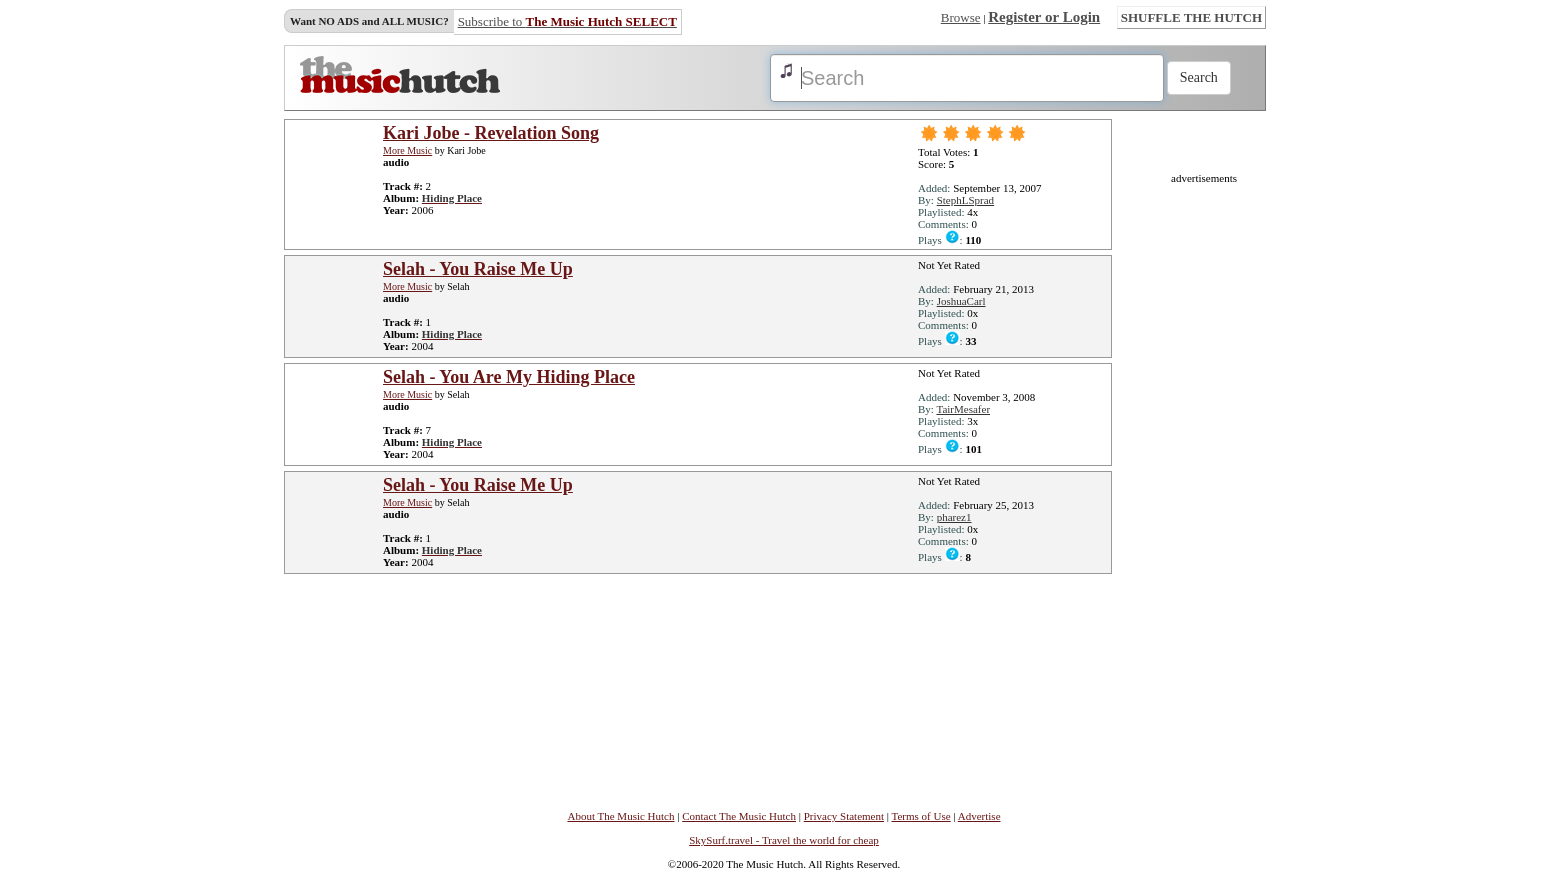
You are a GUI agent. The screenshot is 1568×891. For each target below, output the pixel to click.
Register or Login (1044, 17)
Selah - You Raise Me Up (478, 269)
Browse (961, 17)
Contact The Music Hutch (739, 816)
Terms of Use (921, 816)
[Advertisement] (1204, 484)
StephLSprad (965, 200)
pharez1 (954, 517)
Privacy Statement (844, 816)
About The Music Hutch (620, 816)
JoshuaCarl (961, 301)
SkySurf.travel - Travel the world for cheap (784, 840)
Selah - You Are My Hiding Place (509, 377)
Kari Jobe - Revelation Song (491, 133)
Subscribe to (567, 21)
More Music (407, 150)
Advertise (979, 816)
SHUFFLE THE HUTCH (1191, 17)
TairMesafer (963, 409)
